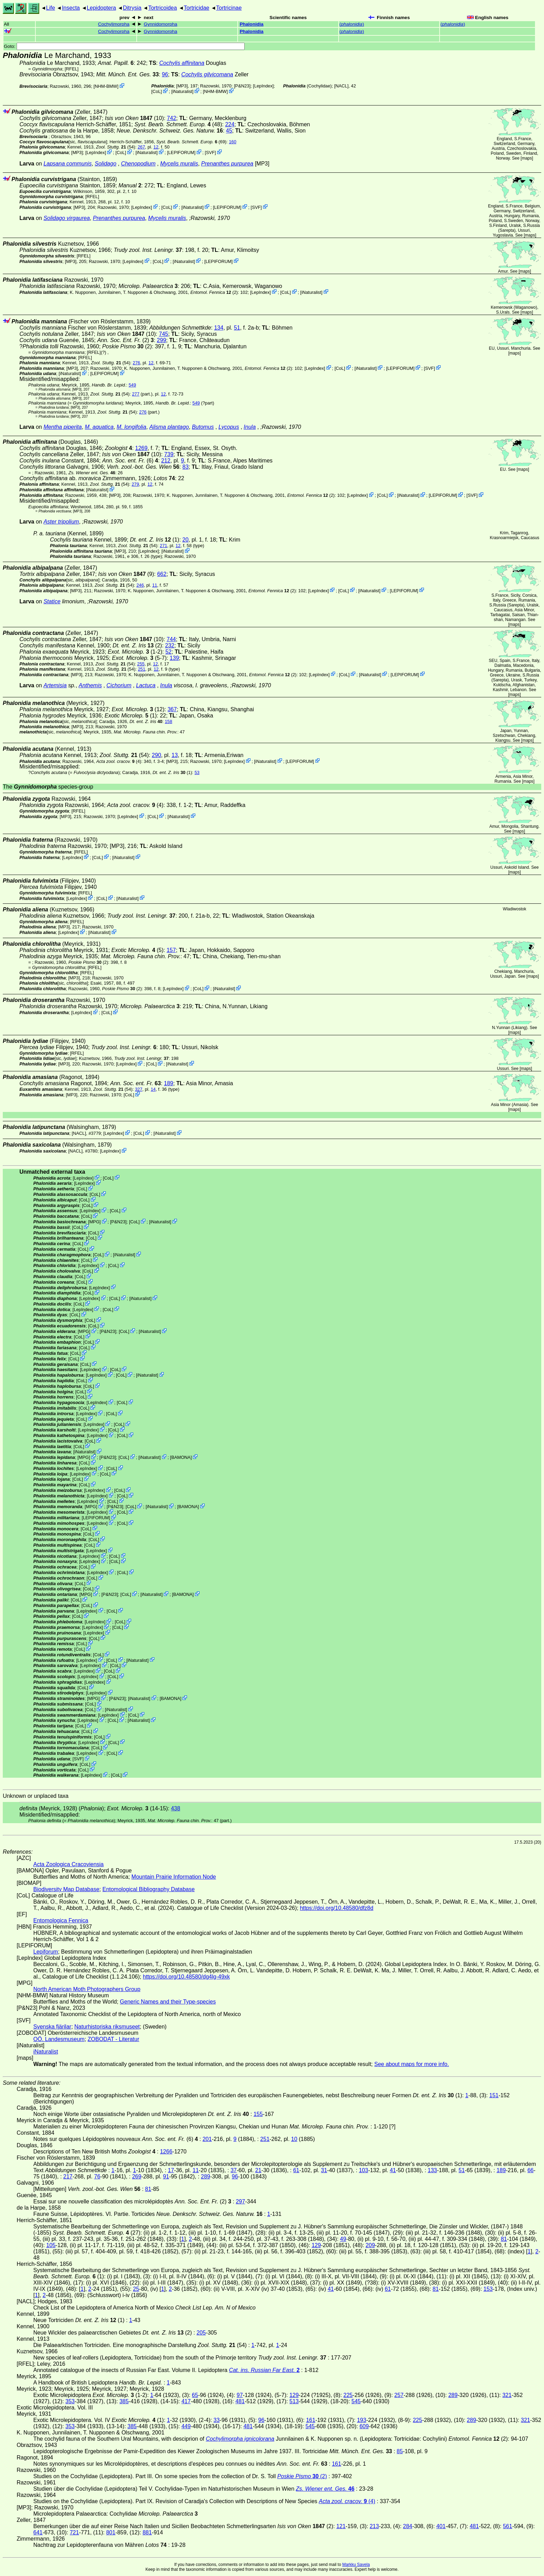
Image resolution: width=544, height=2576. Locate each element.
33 (216, 2420)
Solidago (105, 164)
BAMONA (180, 1457)
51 (237, 328)
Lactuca (145, 685)
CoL (157, 91)
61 (296, 2170)
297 (240, 2201)
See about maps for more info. (411, 2064)
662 (162, 574)
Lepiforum (45, 1952)
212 (166, 461)
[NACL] (341, 85)
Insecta (71, 8)
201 (207, 2139)
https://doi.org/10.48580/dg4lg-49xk (186, 1977)
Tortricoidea (162, 8)
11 (154, 585)
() (351, 24)
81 (148, 2189)
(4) (118, 761)
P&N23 (242, 85)
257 (399, 2395)
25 (136, 2289)
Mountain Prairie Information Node (173, 1877)
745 (163, 334)
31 (324, 2170)
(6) (130, 461)
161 (310, 2420)
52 (168, 652)
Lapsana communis (67, 164)
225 (348, 2395)
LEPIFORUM (181, 152)
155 (258, 2114)
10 (294, 2139)
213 (374, 2526)
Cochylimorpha (113, 24)
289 (205, 2176)
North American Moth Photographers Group (87, 1989)
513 (294, 2401)
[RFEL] (72, 68)
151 (494, 2095)
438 (175, 1808)
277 (135, 394)
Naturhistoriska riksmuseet (107, 2027)
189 (168, 1083)
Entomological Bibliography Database (148, 1889)
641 (38, 2532)
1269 (141, 448)
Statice (51, 601)
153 (488, 2289)
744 (171, 639)
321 (507, 2395)
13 (175, 755)
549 (132, 385)
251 (141, 669)
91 (166, 2176)
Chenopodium (138, 164)
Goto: (124, 46)
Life (50, 8)
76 (97, 2176)
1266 (166, 2151)
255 (140, 663)
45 (229, 131)
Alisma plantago (169, 427)
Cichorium (119, 685)
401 (441, 2526)
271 (163, 545)
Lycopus (229, 427)
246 (140, 585)
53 (197, 772)
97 (240, 2395)
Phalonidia (252, 24)
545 (356, 2401)
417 (186, 2401)
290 (156, 755)
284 (408, 2526)
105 (51, 2245)
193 (361, 2420)
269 (137, 2176)
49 (343, 2239)
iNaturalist (182, 91)
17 (171, 2170)
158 (168, 721)
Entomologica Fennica (60, 1920)
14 (153, 1089)
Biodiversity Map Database (66, 1889)
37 (233, 2170)
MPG (94, 1221)
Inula (250, 427)
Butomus (203, 427)
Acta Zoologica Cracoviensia (68, 1864)
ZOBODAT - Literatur (113, 2039)
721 (74, 2532)
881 (147, 2532)
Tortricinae (229, 8)
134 (218, 328)
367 (172, 709)
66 (530, 2170)
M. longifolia (131, 427)
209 (370, 2245)
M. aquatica (99, 427)
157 (171, 950)
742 (171, 118)
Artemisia (55, 685)
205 (201, 2333)
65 (195, 2395)
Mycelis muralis (179, 164)
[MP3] (182, 85)
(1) (154, 540)
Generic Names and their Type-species (168, 2002)
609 (364, 2426)
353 (70, 2401)
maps (527, 158)
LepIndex (263, 85)
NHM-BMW (106, 86)
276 (136, 362)
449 (186, 2426)
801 (111, 2532)
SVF (210, 152)
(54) (115, 147)
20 (185, 540)
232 (170, 645)
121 (341, 2526)
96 (165, 74)
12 (155, 147)
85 (400, 2451)
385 (124, 2401)
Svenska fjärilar (52, 2027)
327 (138, 1089)
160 (232, 141)
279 (135, 484)
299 (161, 340)
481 (240, 2401)
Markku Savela (355, 2564)
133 (432, 2170)
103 (363, 2170)
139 (174, 658)
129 (316, 2245)
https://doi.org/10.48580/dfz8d (336, 1908)
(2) (214, 292)
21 (258, 2170)
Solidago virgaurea (66, 218)
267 (141, 147)
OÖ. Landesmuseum (59, 2039)
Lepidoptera (101, 8)
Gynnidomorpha (160, 24)
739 (168, 454)
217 (68, 2176)
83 (185, 467)
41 (393, 2170)
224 (230, 124)
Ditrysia (132, 8)
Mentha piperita (62, 427)
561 (507, 2526)
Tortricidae (196, 8)
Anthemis (90, 685)
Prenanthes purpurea (227, 164)
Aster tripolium (61, 522)
